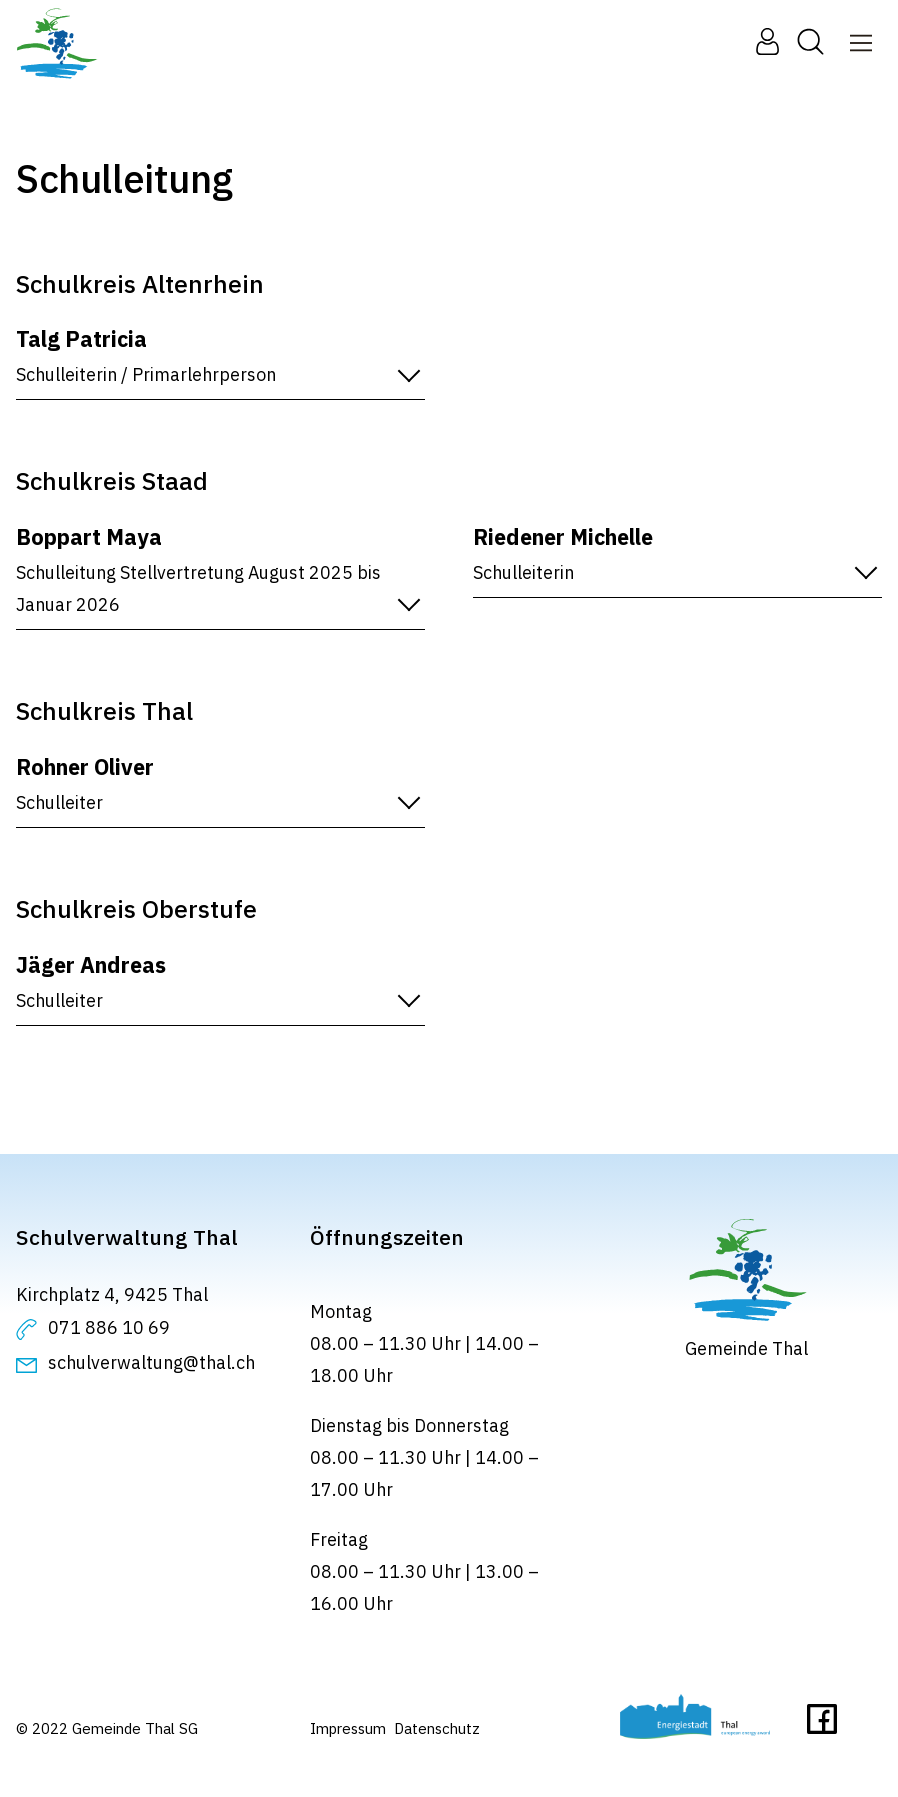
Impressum (348, 1728)
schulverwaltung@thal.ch (151, 1362)
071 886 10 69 (109, 1327)
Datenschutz (437, 1728)
